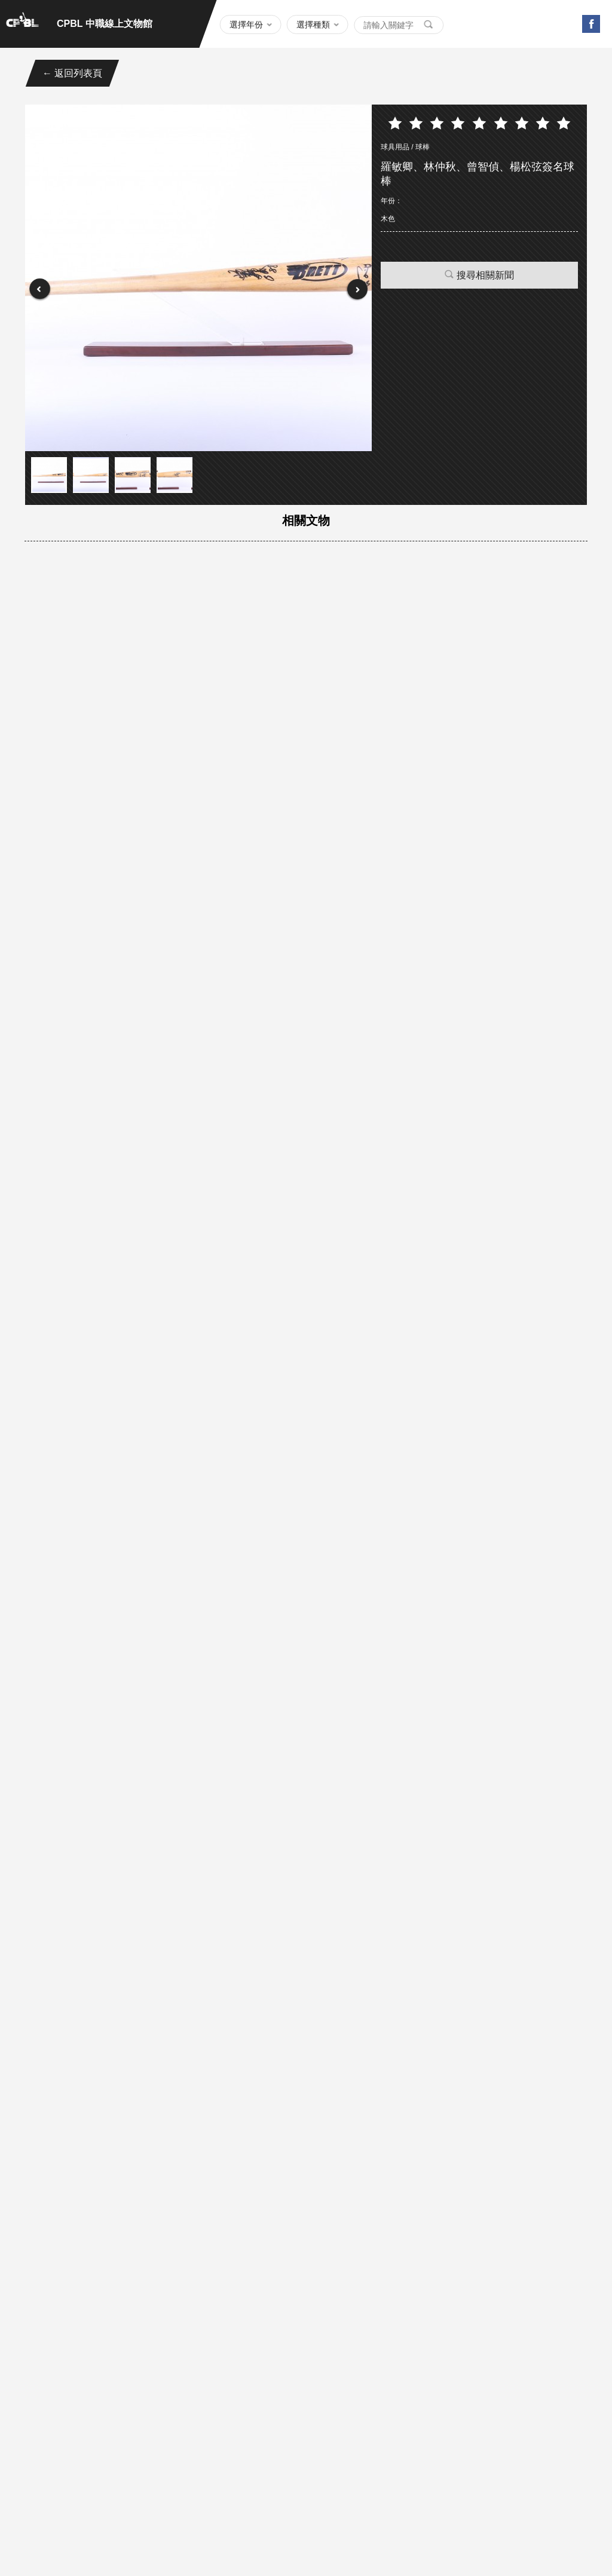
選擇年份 (245, 24)
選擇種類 (313, 24)
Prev (40, 290)
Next (357, 290)
